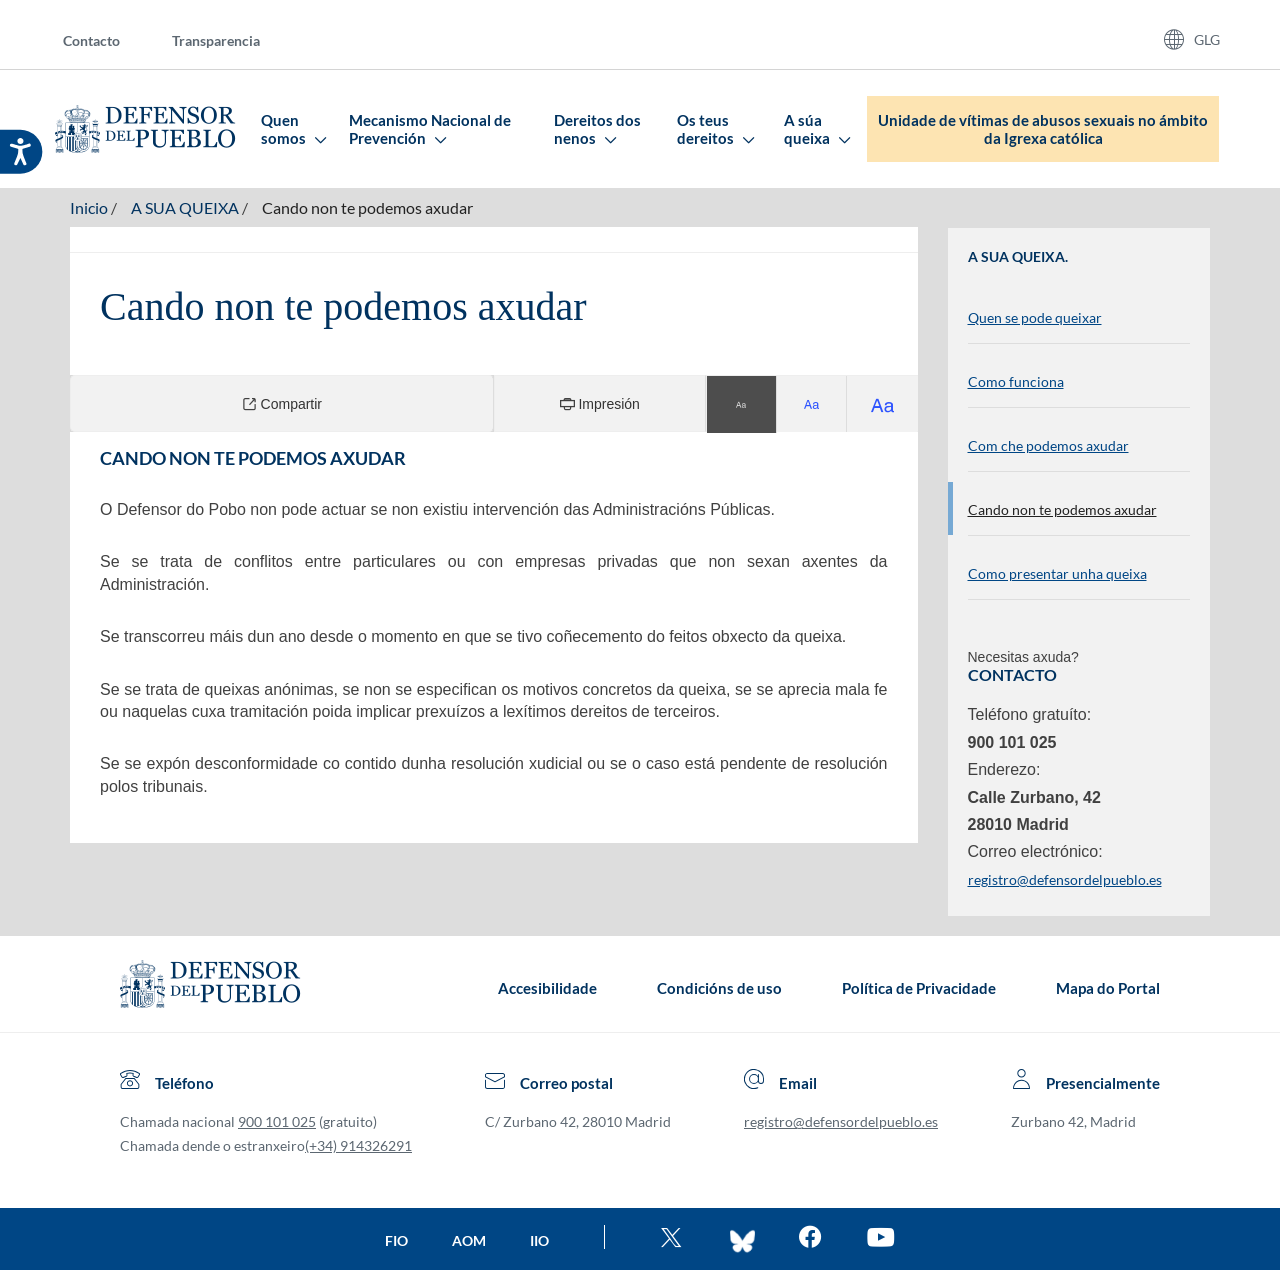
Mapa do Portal (1108, 988)
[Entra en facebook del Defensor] (810, 1239)
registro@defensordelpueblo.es (841, 1121)
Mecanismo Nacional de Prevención (430, 129)
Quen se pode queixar (1035, 317)
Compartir (282, 403)
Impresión (600, 403)
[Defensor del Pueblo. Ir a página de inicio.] (145, 129)
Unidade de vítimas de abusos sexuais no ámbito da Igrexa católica (1043, 129)
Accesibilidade (547, 988)
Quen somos (293, 129)
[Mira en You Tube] (880, 1239)
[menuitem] (107, 39)
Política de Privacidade (919, 988)
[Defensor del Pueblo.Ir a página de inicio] (210, 988)
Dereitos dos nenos (597, 129)
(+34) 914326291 (358, 1145)
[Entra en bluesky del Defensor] (742, 1239)
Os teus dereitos (715, 129)
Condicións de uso (719, 988)
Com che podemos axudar (1048, 445)
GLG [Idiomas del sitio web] (1207, 39)
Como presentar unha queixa (1057, 573)
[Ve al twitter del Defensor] (674, 1239)
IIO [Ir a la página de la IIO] (539, 1240)
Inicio (89, 207)
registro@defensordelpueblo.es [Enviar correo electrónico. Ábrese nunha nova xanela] (1065, 879)
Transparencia (216, 40)
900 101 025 (277, 1121)
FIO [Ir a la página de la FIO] (396, 1240)
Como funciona (1016, 381)
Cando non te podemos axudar (367, 207)
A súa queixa (816, 129)
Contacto (91, 40)
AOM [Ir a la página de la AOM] (469, 1240)
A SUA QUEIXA (185, 207)
